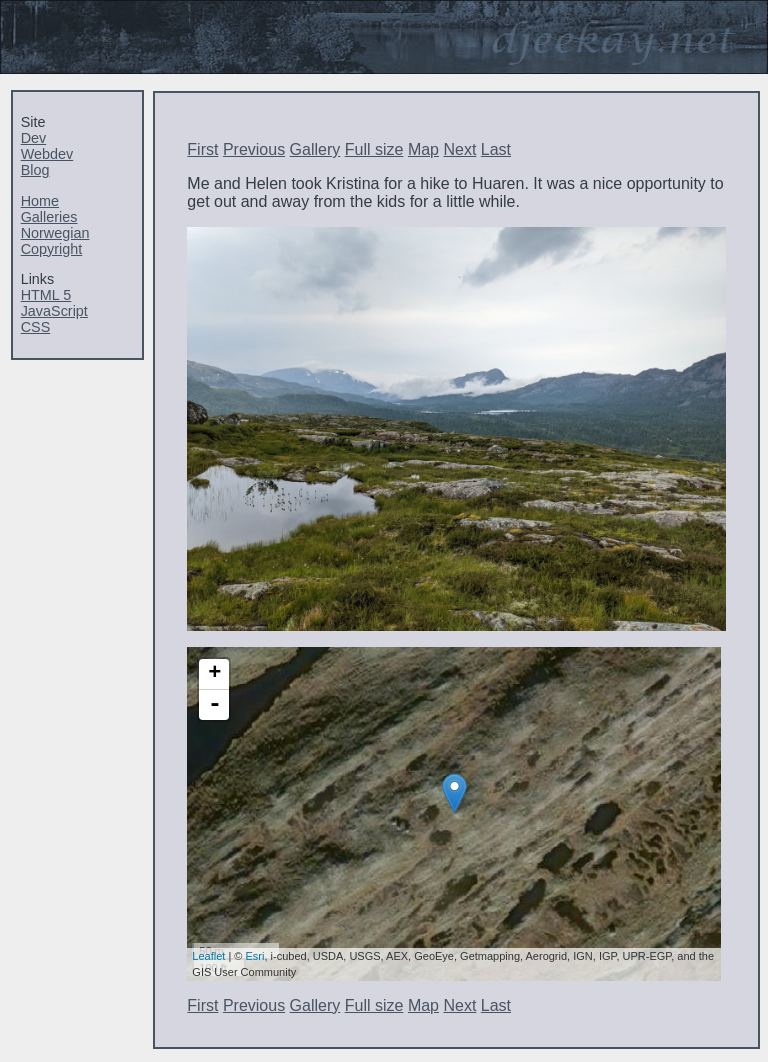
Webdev (47, 154)
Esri (255, 956)
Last (496, 149)
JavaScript (54, 311)
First (202, 149)
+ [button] (214, 674)
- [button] (215, 705)
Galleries (49, 217)
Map (423, 149)
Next (459, 149)
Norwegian (55, 233)
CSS (36, 327)
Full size (374, 149)
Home (40, 201)
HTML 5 (46, 295)
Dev (34, 138)
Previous (254, 149)
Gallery (315, 149)
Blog (35, 170)
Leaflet (208, 956)
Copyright (52, 249)
